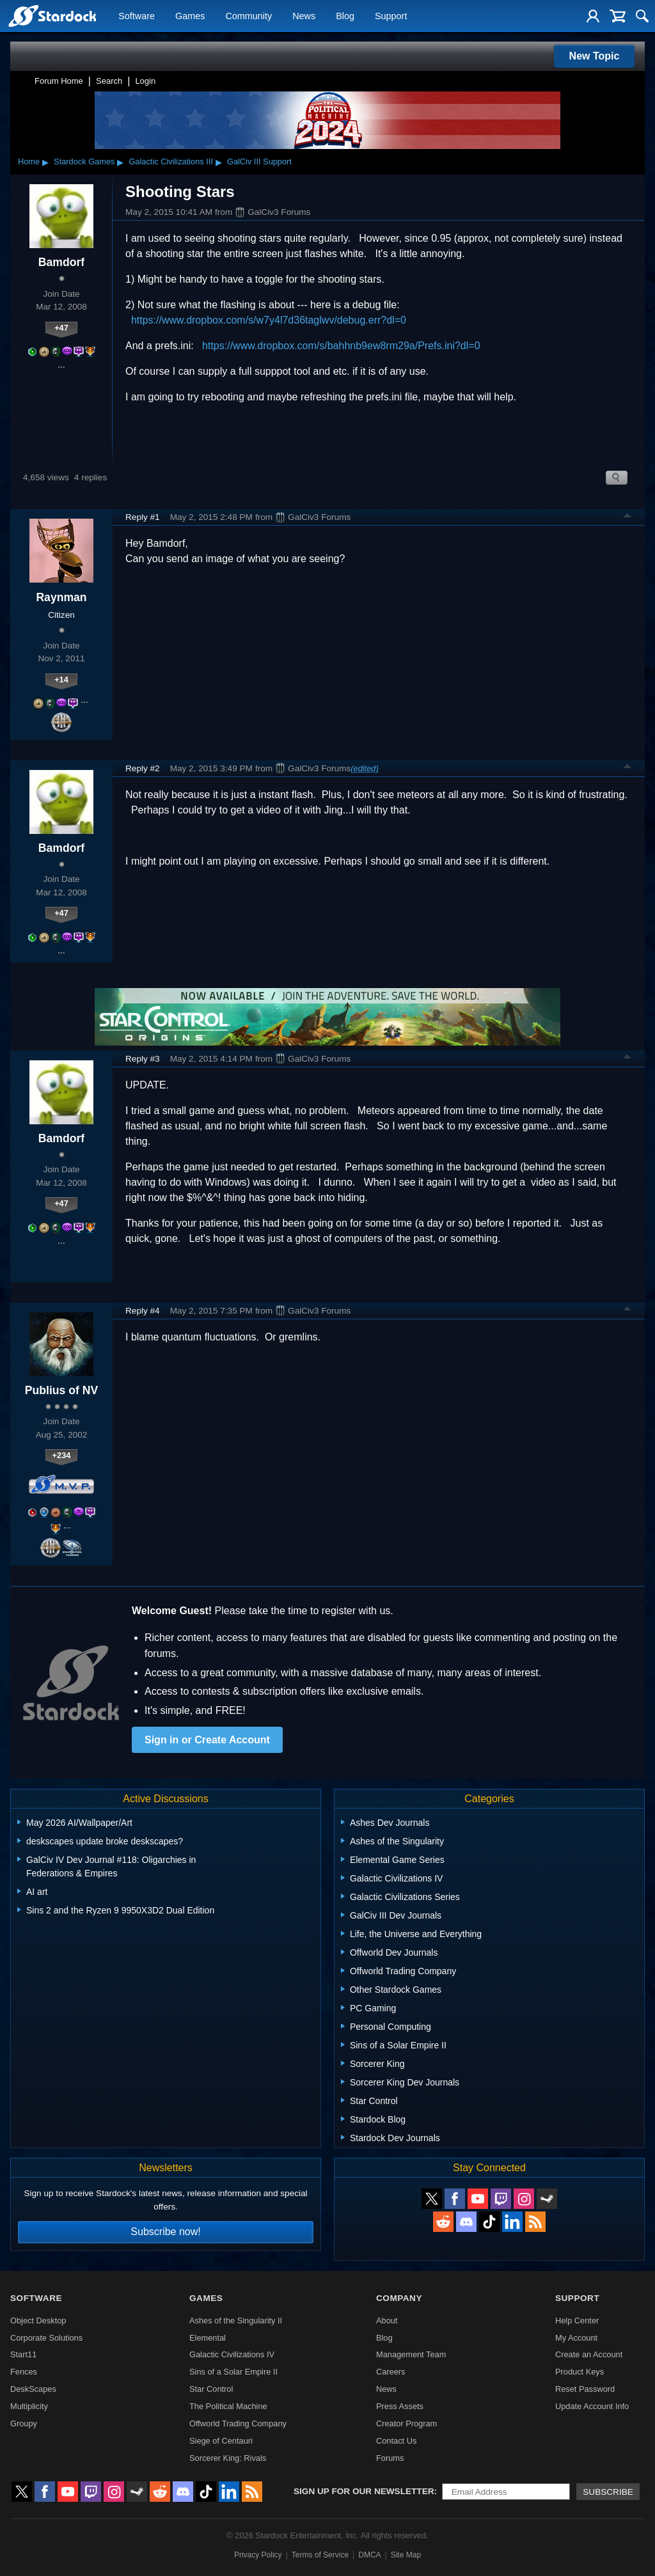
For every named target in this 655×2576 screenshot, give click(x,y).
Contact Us (396, 2441)
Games (190, 17)
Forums (390, 2458)
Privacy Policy (258, 2554)
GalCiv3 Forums (272, 212)
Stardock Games (84, 161)
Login (145, 81)
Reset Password (585, 2389)
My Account (576, 2338)
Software (136, 17)
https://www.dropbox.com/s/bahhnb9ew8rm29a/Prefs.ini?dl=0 (341, 345)
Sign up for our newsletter (364, 2491)
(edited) (364, 768)
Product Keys (579, 2371)
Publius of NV (61, 1390)
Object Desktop (38, 2320)
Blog (345, 17)
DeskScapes (33, 2389)
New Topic (594, 56)
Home (29, 161)
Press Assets (399, 2406)
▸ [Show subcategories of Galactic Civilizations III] (219, 162)
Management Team (411, 2354)
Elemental (207, 2338)
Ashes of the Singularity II (235, 2320)
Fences (23, 2371)
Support (391, 17)
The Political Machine (228, 2406)
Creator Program (406, 2423)
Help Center (577, 2320)
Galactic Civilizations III (171, 161)
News (303, 17)
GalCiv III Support (259, 161)
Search (109, 81)
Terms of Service (320, 2554)
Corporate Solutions (46, 2338)
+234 (61, 1455)
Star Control (211, 2389)
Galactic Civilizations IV (231, 2354)
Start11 (23, 2354)
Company (399, 2298)
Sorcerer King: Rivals (227, 2458)
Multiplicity (29, 2406)
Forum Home (59, 81)
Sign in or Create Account (207, 1739)
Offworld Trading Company (238, 2423)
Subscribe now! (165, 2231)
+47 (61, 328)
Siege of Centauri (221, 2441)
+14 (61, 679)
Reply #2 (142, 768)
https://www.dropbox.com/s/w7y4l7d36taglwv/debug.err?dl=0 (268, 320)
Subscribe (608, 2492)
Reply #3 (142, 1059)
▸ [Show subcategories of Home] (45, 162)
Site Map (406, 2554)
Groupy (23, 2423)
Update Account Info (592, 2406)
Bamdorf (61, 262)
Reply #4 (142, 1310)
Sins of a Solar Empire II (233, 2371)
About (386, 2320)
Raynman (61, 597)
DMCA (369, 2554)
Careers (391, 2371)
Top (627, 517)
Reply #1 (142, 517)
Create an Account (588, 2354)
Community (248, 17)
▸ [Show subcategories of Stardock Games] (120, 162)
